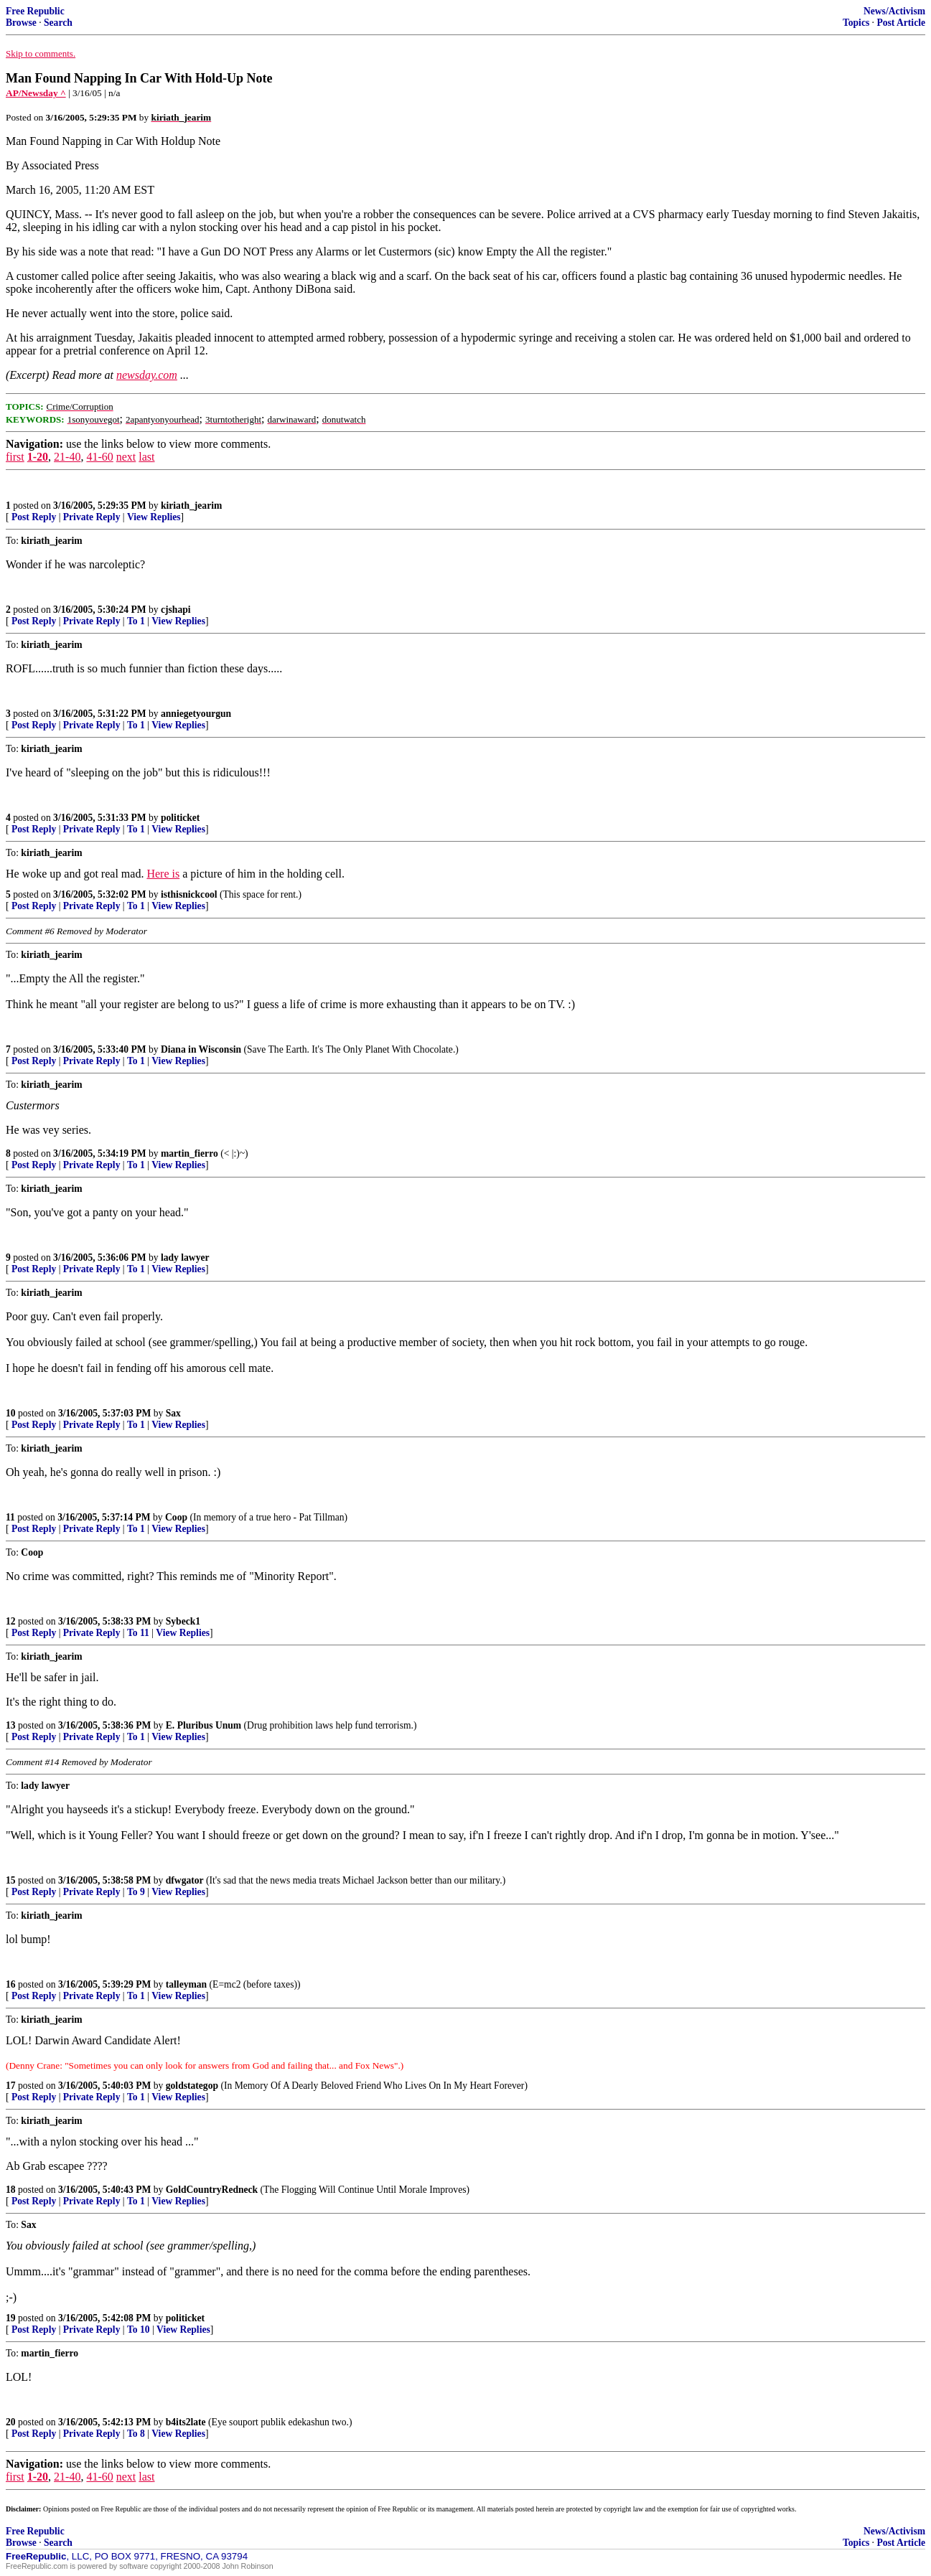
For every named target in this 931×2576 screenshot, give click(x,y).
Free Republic (35, 11)
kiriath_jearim (191, 505)
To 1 (136, 621)
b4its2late (186, 2422)
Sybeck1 (183, 1621)
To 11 (138, 1632)
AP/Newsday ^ (36, 93)
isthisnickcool (189, 894)
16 (11, 1984)
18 (11, 2189)
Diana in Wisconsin (201, 1049)
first (15, 457)
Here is (162, 874)
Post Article (900, 22)
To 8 (136, 2433)
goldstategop (192, 2085)
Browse (21, 22)
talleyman (186, 1984)
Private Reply (92, 517)
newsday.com (146, 375)
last (146, 457)
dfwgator (185, 1880)
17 (11, 2085)
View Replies (154, 517)
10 (11, 1413)
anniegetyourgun (196, 713)
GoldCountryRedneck (212, 2189)
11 (10, 1517)
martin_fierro (189, 1153)
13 (11, 1725)
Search (58, 22)
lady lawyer (185, 1257)
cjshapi (176, 609)
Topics (856, 22)
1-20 (37, 457)
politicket (180, 817)
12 (11, 1621)
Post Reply (33, 517)
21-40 (67, 457)
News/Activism (894, 11)
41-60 (99, 457)
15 (11, 1880)
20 (11, 2422)
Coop (176, 1517)
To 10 (138, 2329)
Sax (173, 1413)
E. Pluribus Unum (203, 1725)
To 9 (136, 1891)
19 (11, 2318)
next (126, 457)
